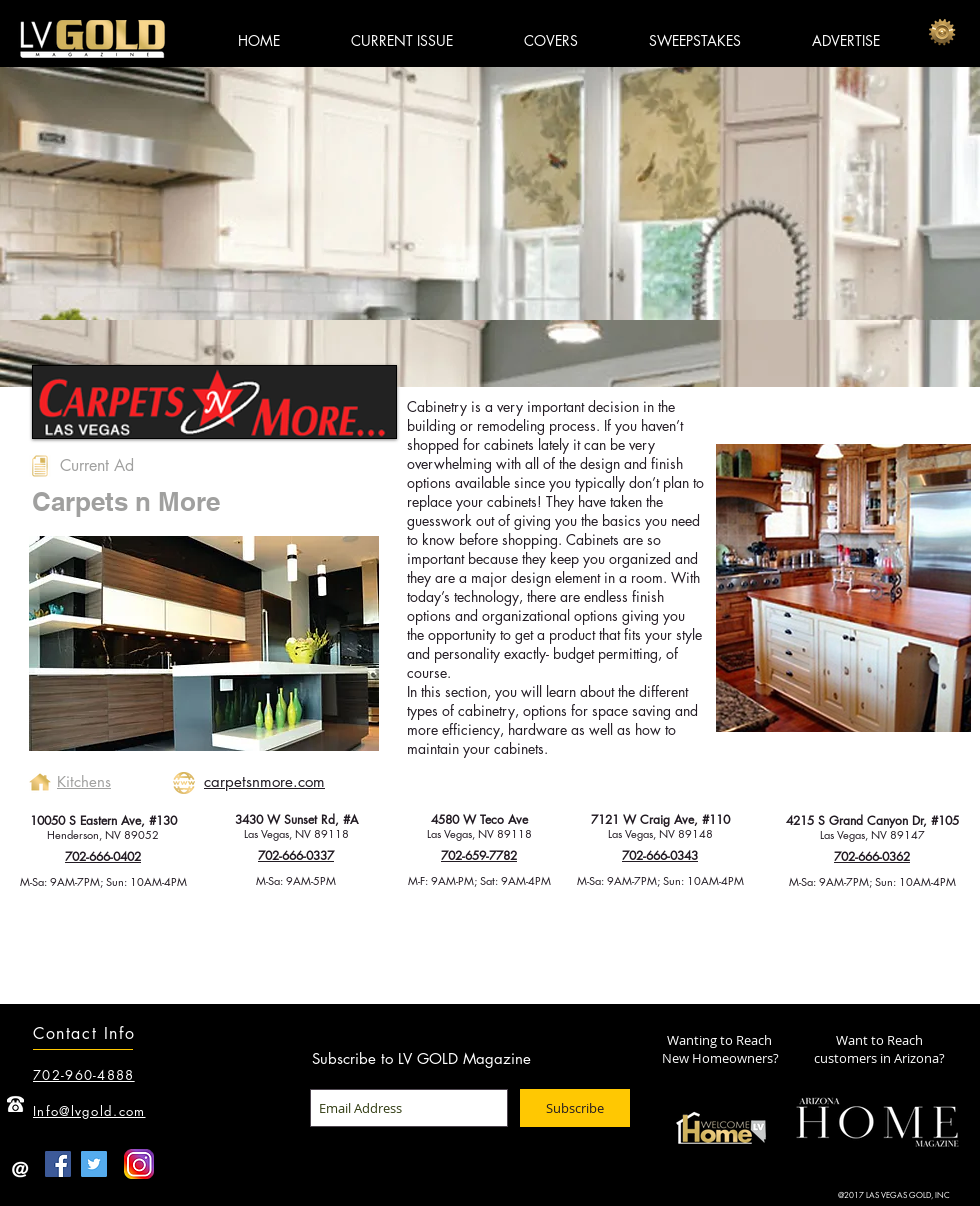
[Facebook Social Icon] (58, 1164)
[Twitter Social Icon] (94, 1164)
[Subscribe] (575, 1108)
